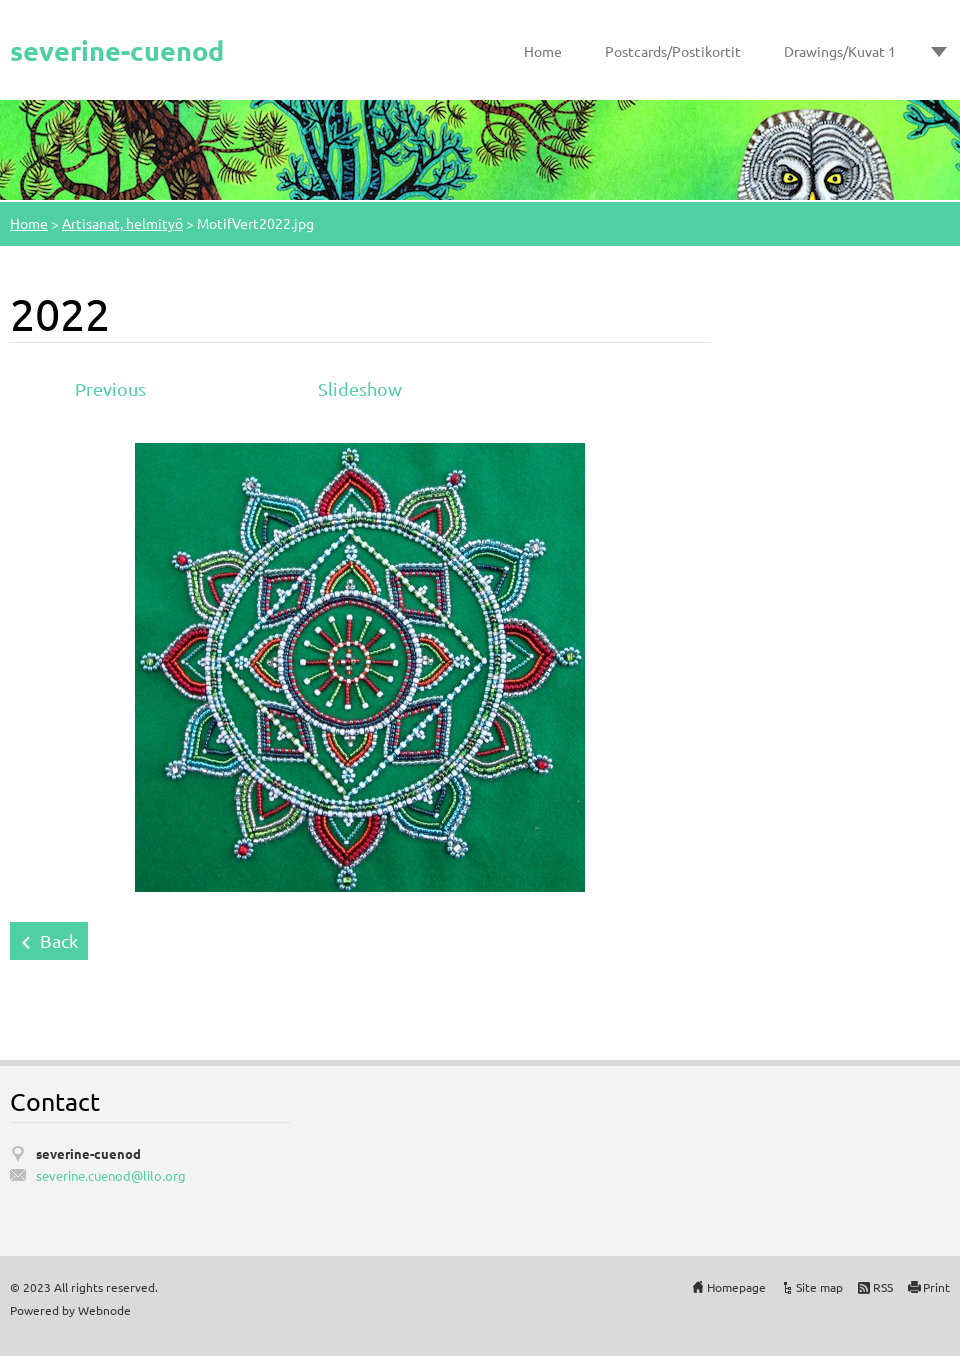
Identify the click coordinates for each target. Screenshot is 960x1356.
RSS (883, 1287)
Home (543, 51)
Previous (110, 388)
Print (936, 1287)
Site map (819, 1287)
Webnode (104, 1310)
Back (59, 940)
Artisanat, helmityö (122, 223)
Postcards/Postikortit (673, 51)
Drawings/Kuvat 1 (840, 51)
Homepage (736, 1287)
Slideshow (360, 388)
